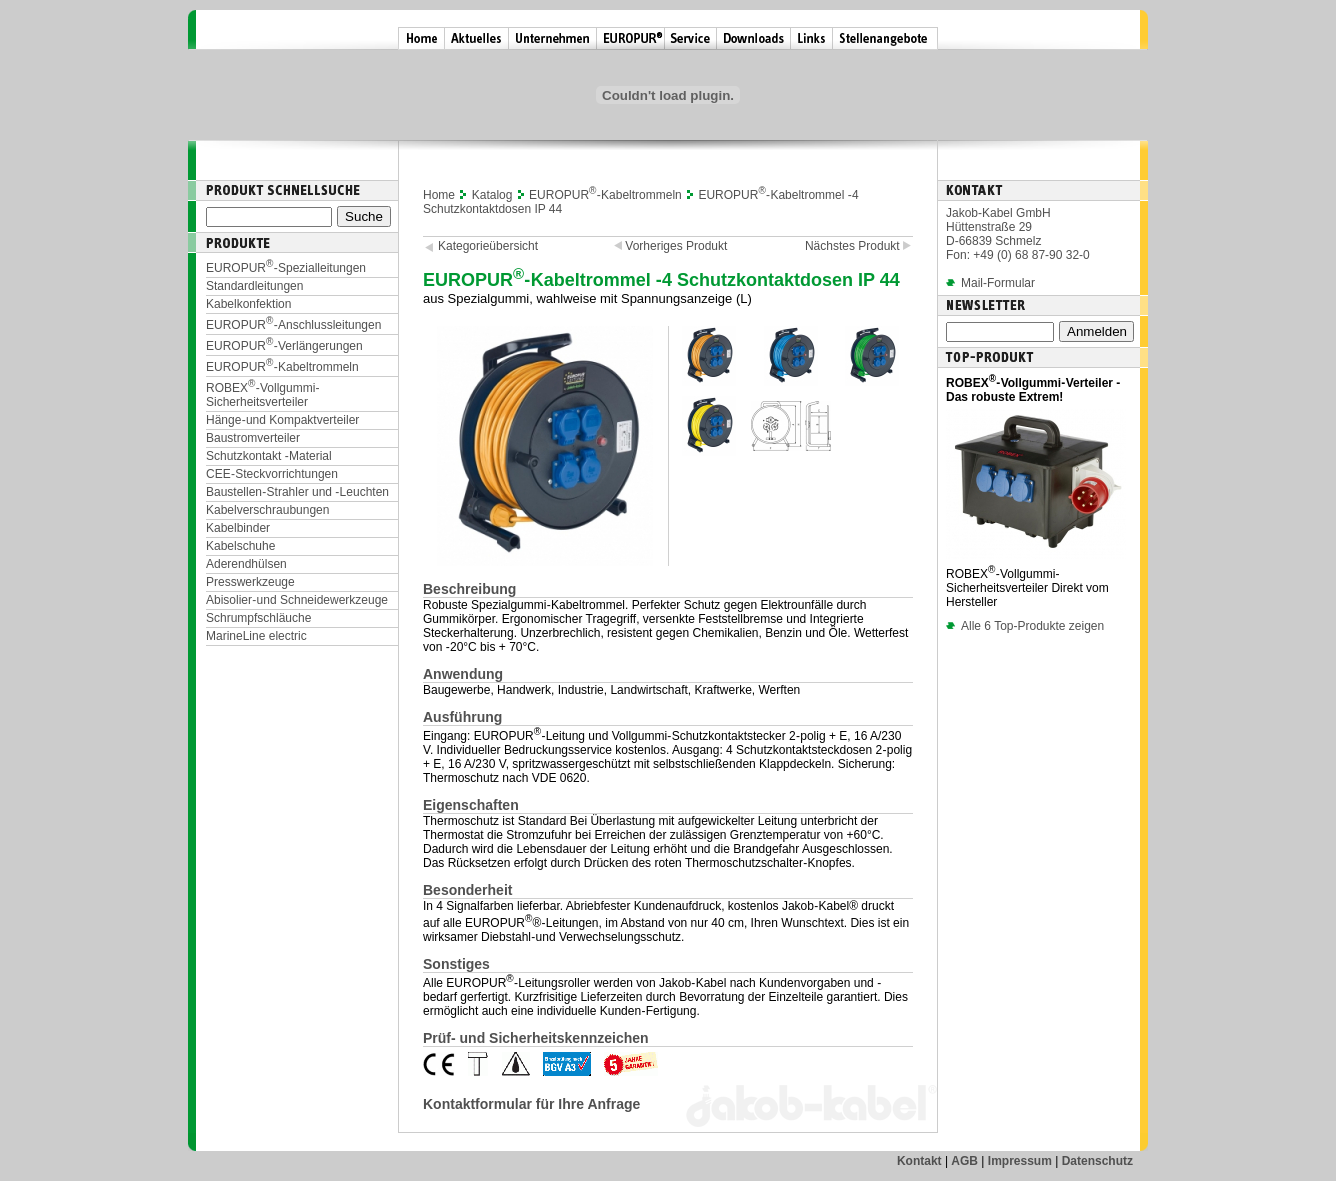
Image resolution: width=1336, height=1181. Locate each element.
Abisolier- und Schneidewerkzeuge (297, 600)
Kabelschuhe (240, 546)
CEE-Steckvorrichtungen (272, 474)
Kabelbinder (238, 528)
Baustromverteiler (253, 438)
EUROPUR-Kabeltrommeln (282, 367)
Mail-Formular (998, 283)
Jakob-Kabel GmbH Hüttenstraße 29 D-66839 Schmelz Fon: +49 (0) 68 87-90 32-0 (1018, 234)
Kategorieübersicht (488, 246)
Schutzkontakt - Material (269, 456)
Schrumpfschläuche (258, 618)
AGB (964, 1161)
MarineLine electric (256, 636)
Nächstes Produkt (859, 246)
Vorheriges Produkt (668, 246)
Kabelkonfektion (248, 304)
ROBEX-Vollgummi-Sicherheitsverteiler (263, 395)
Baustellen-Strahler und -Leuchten (297, 492)
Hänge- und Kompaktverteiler (282, 420)
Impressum (1020, 1161)
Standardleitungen (254, 286)
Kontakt (919, 1161)
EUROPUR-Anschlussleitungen (293, 325)
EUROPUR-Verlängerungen (284, 346)
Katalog (492, 195)
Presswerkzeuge (250, 582)
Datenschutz (1097, 1161)
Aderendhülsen (246, 564)
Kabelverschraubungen (267, 510)
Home (439, 195)
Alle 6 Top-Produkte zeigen (1025, 626)
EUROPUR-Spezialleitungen (286, 268)
